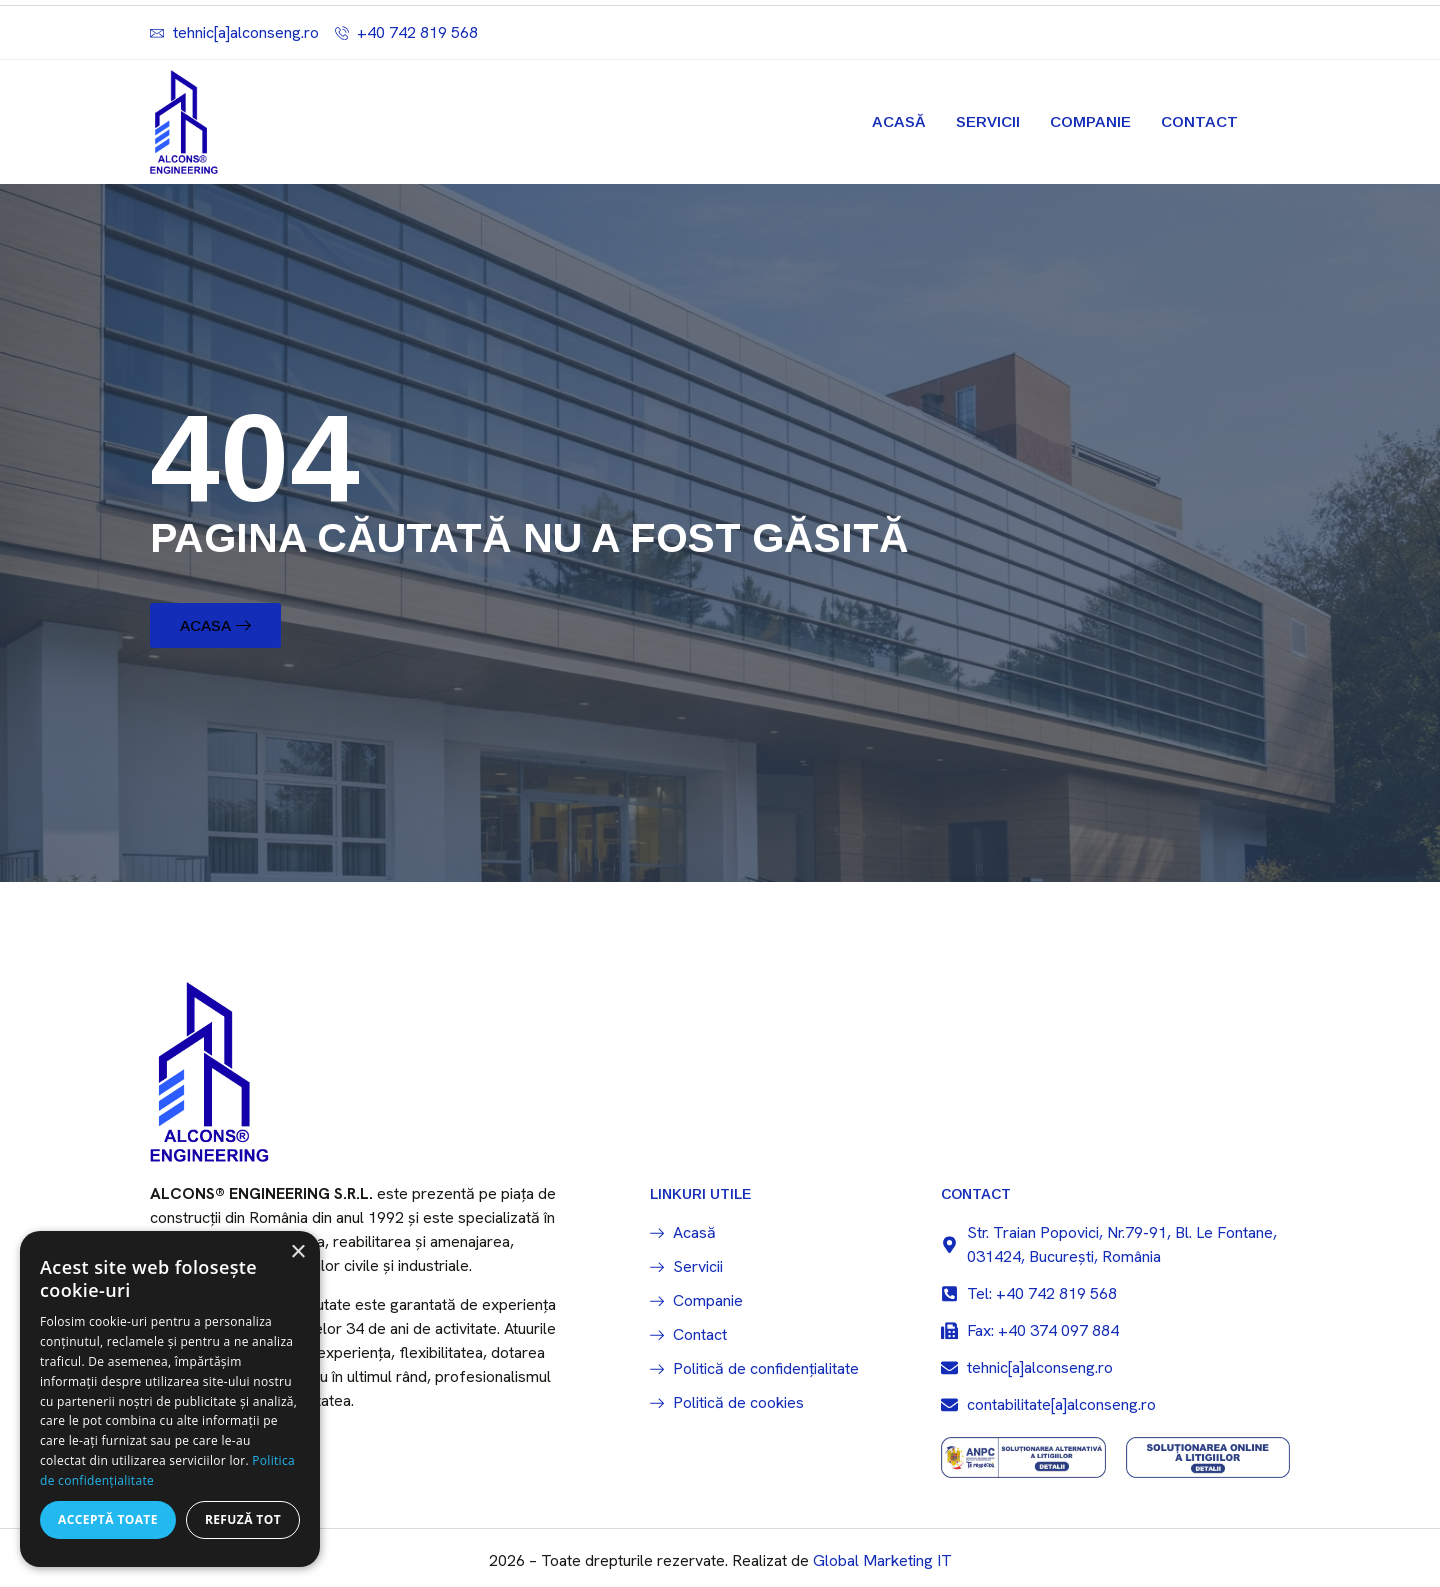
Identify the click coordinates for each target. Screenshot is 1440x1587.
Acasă (899, 121)
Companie (1090, 121)
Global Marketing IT (882, 1567)
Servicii (988, 121)
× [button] (297, 1252)
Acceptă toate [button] (108, 1519)
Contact (1199, 121)
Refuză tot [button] (243, 1519)
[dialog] (170, 1399)
